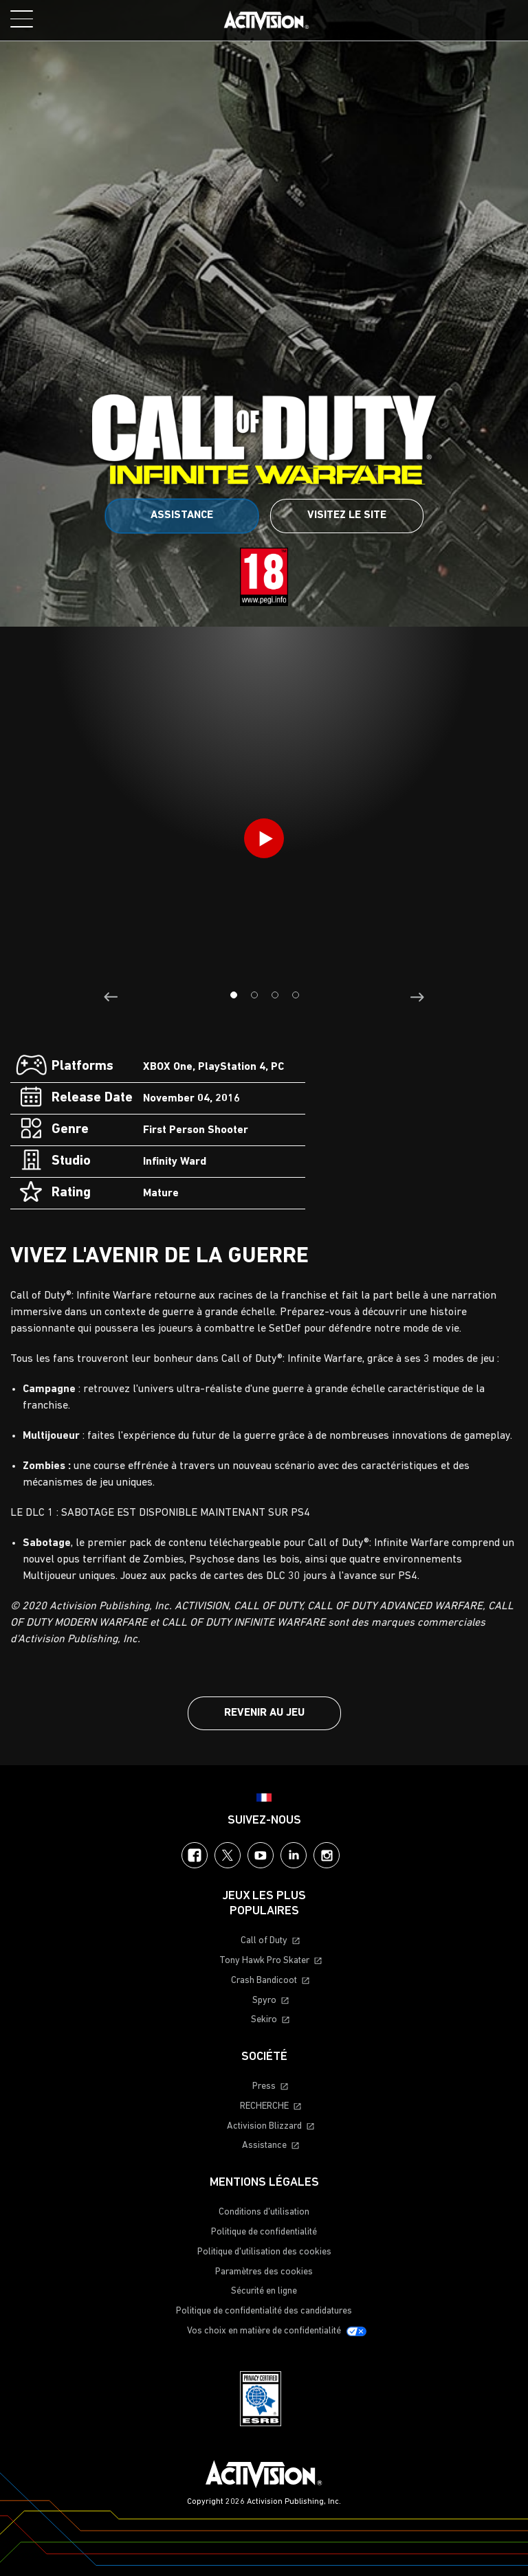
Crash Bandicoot (264, 1980)
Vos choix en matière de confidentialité (264, 2331)
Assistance (182, 515)
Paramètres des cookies (264, 2272)
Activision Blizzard (264, 2126)
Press (264, 2086)
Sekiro (264, 2020)
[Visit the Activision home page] (266, 20)
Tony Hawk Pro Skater (264, 1961)
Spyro (264, 2000)
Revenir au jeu (264, 1712)
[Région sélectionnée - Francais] (264, 1797)
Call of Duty (264, 1941)
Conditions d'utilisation (264, 2212)
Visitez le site (346, 515)
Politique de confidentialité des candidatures (264, 2311)
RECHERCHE (264, 2106)
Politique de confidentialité (264, 2232)
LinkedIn (293, 1855)
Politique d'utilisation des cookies (264, 2252)
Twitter (227, 1855)
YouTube (261, 1855)
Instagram (327, 1855)
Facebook (195, 1855)
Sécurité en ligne (264, 2291)
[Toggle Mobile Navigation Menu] (21, 18)
